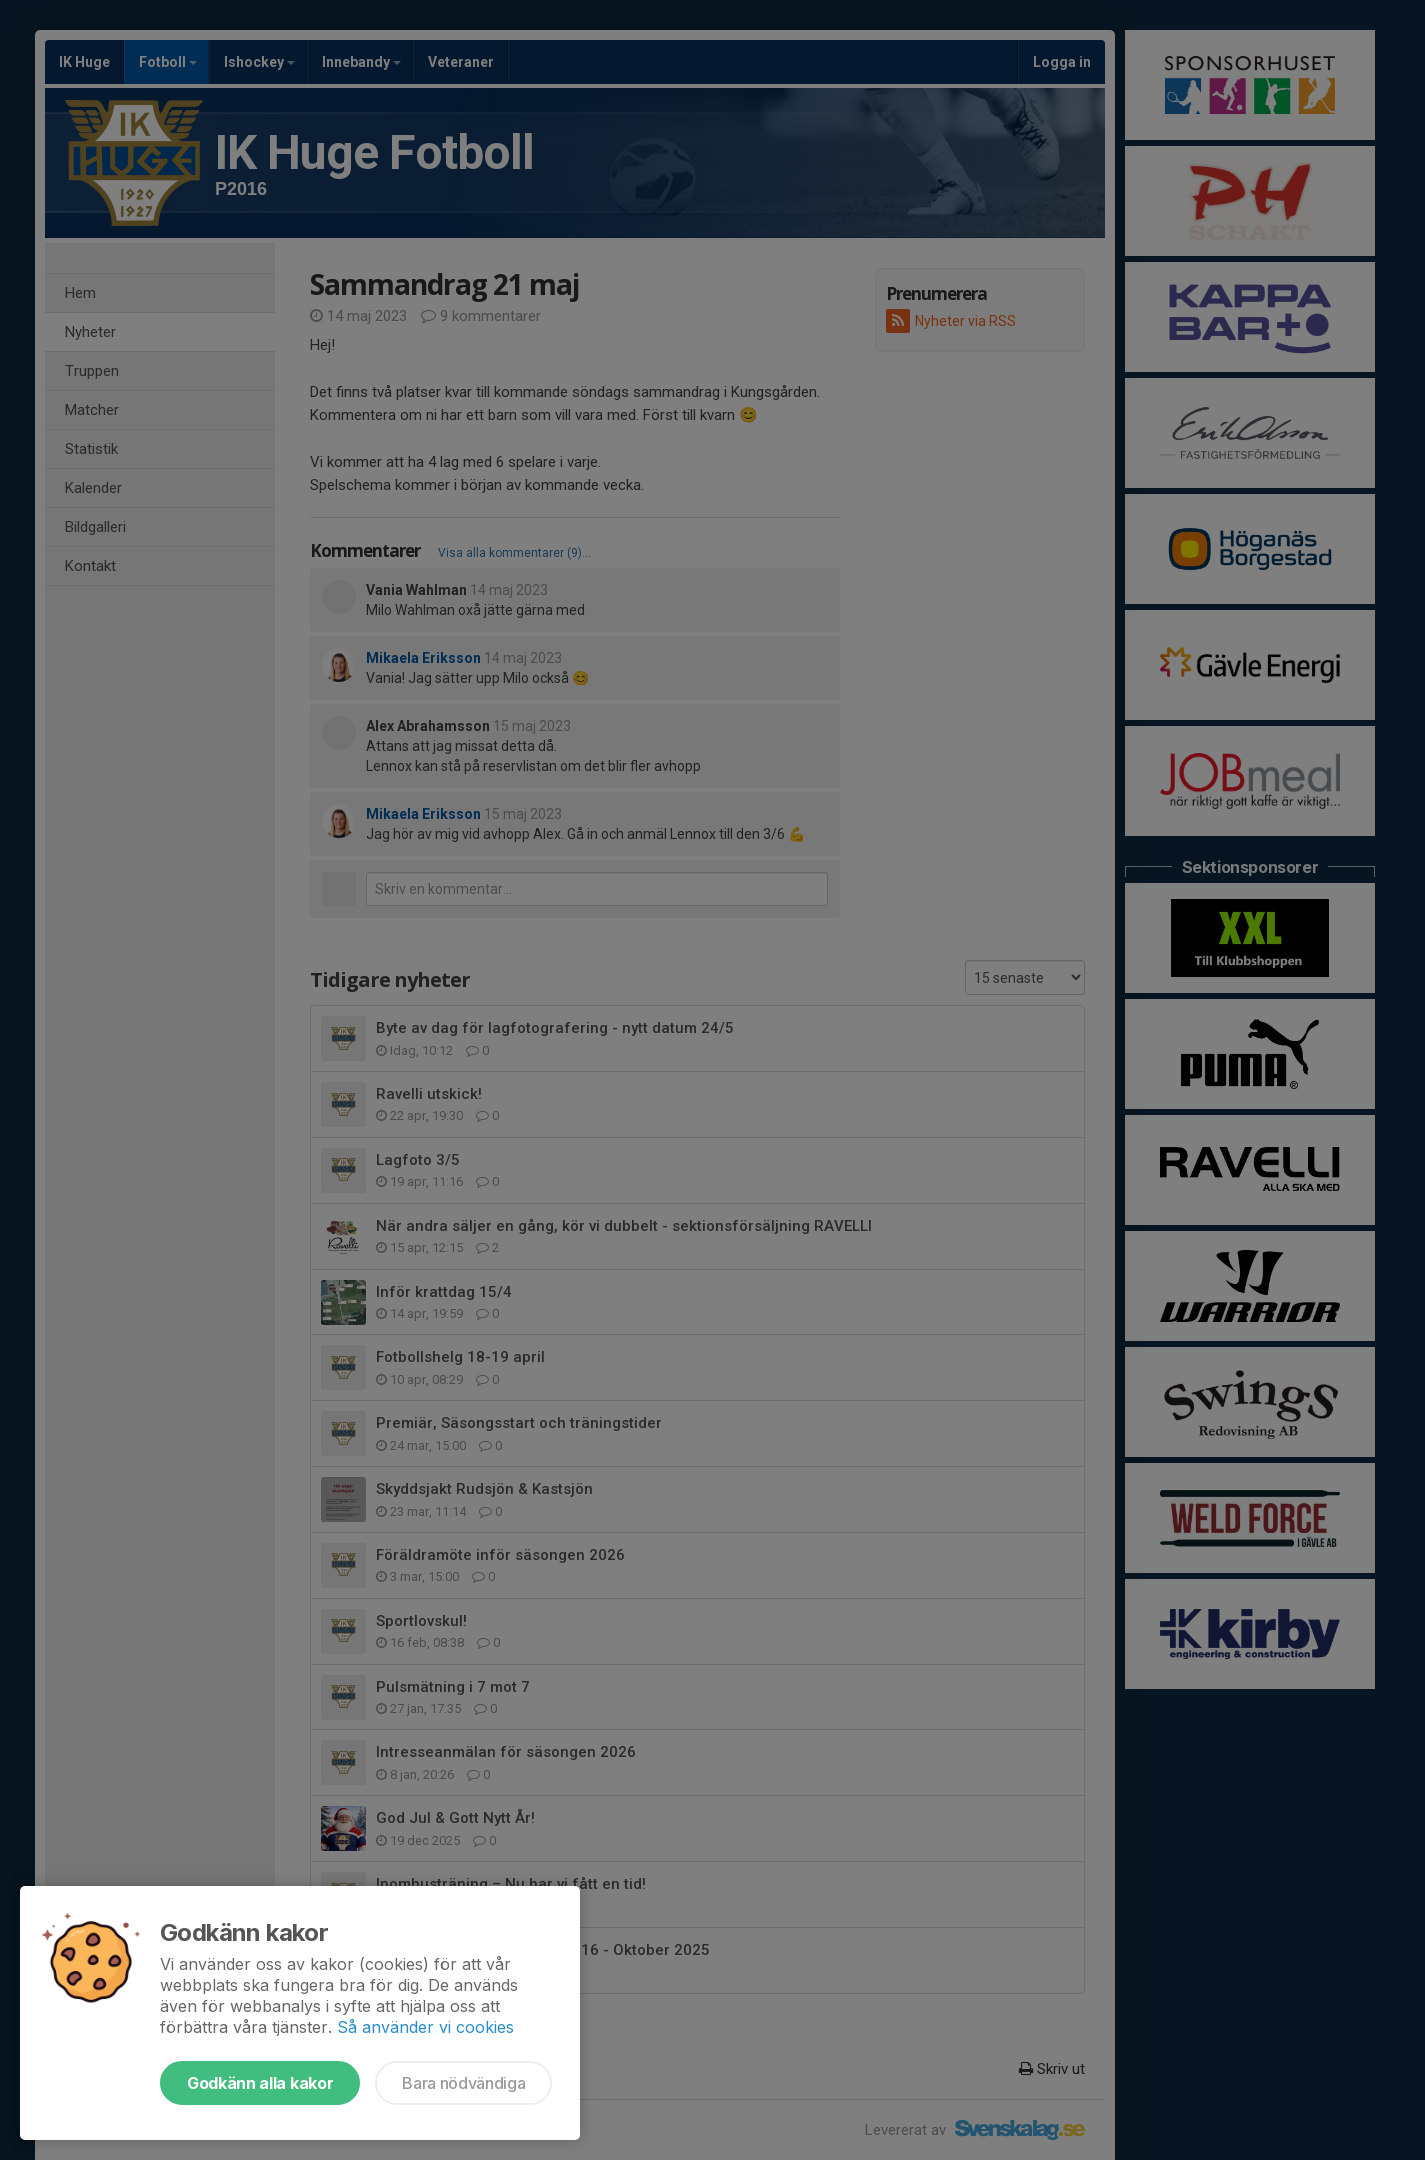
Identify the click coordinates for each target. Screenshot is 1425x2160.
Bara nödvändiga (463, 2083)
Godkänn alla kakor (260, 2083)
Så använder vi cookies (425, 2027)
